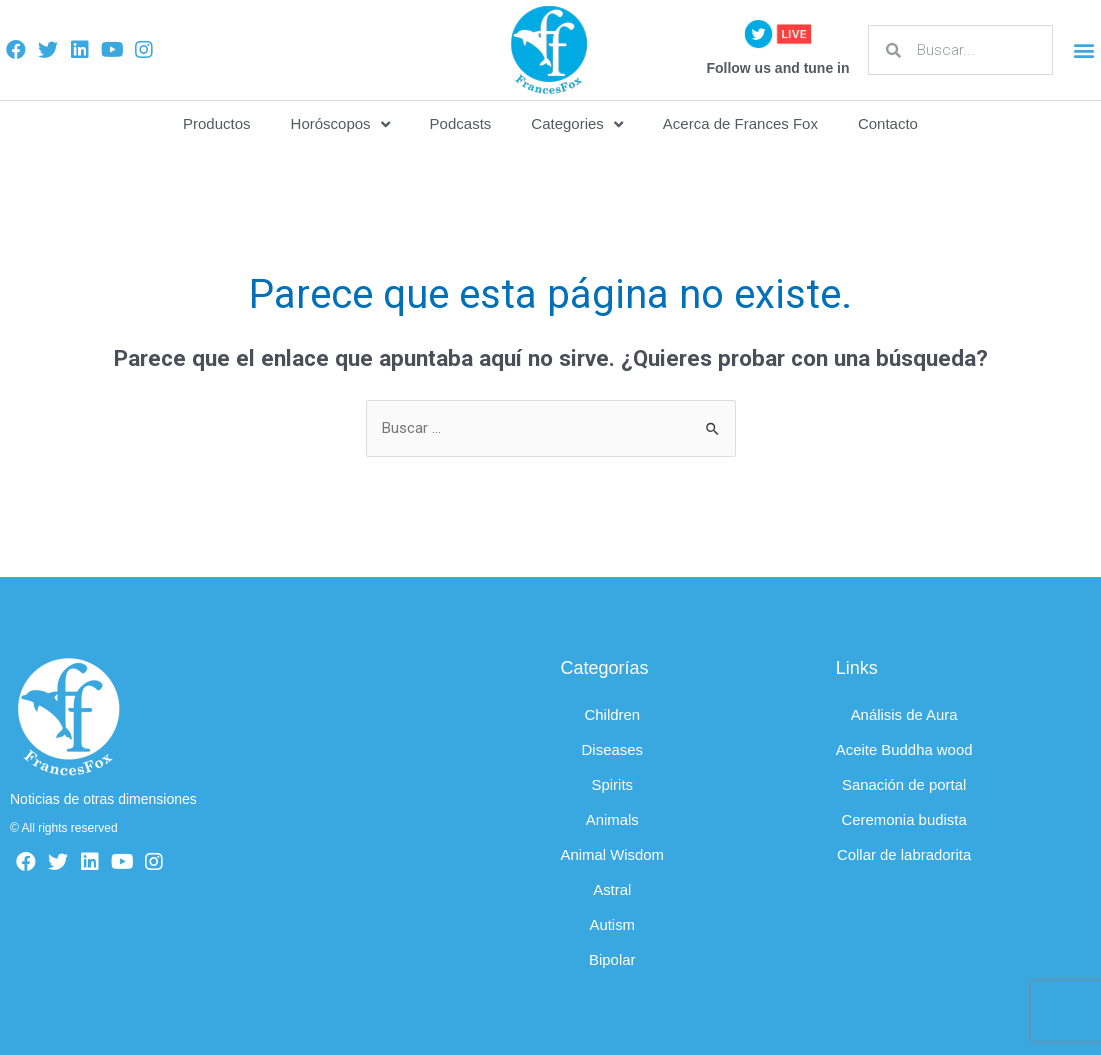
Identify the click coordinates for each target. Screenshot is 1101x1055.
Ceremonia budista (905, 819)
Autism (613, 924)
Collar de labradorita (904, 854)
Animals (612, 819)
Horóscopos (340, 124)
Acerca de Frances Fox (740, 123)
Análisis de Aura (905, 714)
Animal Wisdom (613, 854)
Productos (217, 123)
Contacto (888, 123)
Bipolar (612, 959)
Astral (612, 889)
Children (613, 714)
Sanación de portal (904, 784)
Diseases (613, 749)
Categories (577, 124)
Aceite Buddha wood (905, 749)
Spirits (613, 784)
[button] (1084, 50)
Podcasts (461, 123)
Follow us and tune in (777, 68)
